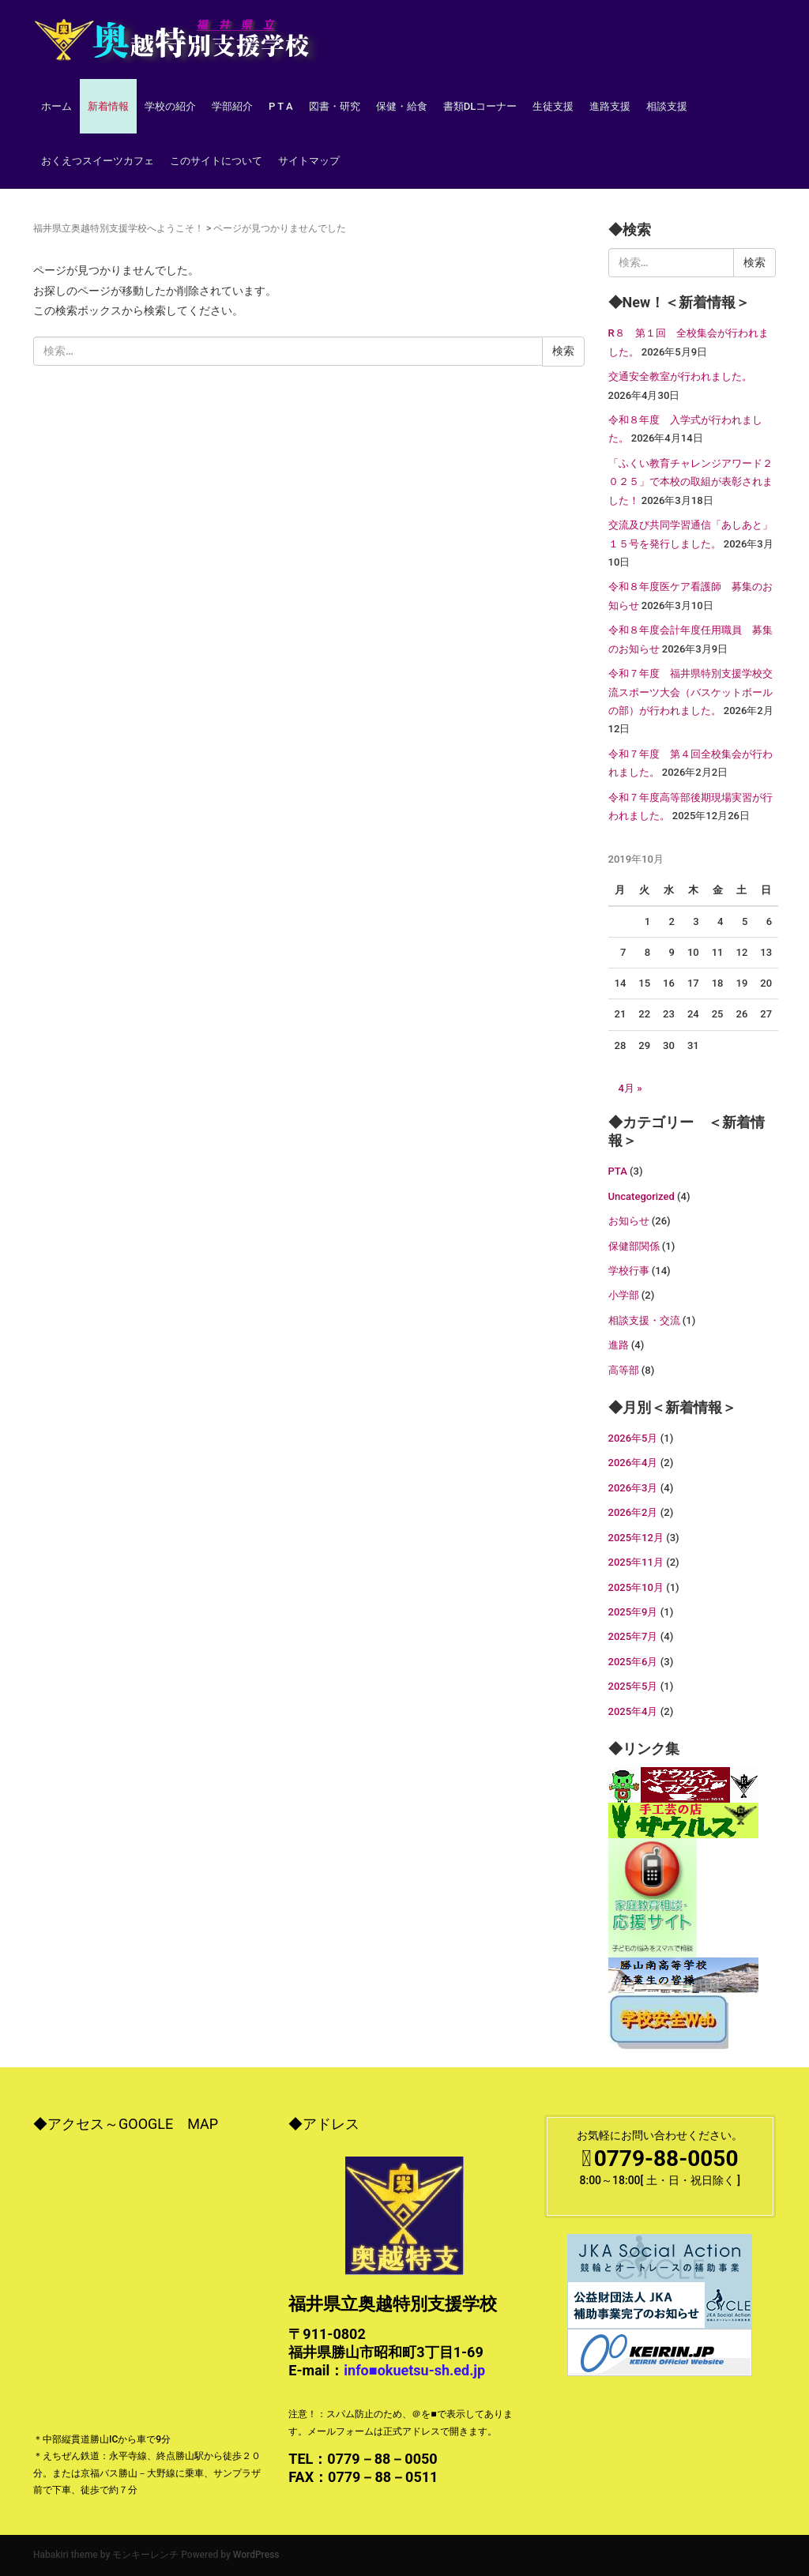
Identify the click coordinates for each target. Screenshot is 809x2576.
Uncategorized (641, 1196)
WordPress (256, 2554)
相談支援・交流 (644, 1320)
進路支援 (609, 106)
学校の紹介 (170, 106)
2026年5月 (633, 1438)
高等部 (623, 1370)
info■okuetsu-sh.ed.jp (414, 2370)
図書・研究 (334, 106)
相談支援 (666, 106)
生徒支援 (553, 106)
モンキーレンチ (145, 2554)
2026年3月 (633, 1488)
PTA (617, 1171)
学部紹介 (232, 106)
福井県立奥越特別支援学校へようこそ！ (118, 228)
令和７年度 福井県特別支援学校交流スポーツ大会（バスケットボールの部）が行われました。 (690, 692)
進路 (618, 1345)
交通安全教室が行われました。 (680, 376)
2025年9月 (633, 1612)
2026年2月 (633, 1512)
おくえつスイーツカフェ (97, 161)
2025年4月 (633, 1711)
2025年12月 (636, 1538)
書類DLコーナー (480, 106)
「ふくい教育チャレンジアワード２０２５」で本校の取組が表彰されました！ (690, 481)
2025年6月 (633, 1662)
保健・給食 (401, 106)
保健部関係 (634, 1246)
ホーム (56, 106)
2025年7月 (633, 1636)
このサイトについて (216, 161)
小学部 (623, 1295)
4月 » (630, 1088)
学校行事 (628, 1271)
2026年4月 (633, 1463)
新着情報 (108, 106)
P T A (281, 106)
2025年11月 (636, 1562)
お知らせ (628, 1221)
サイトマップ (309, 161)
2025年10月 (636, 1587)
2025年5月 (633, 1686)
